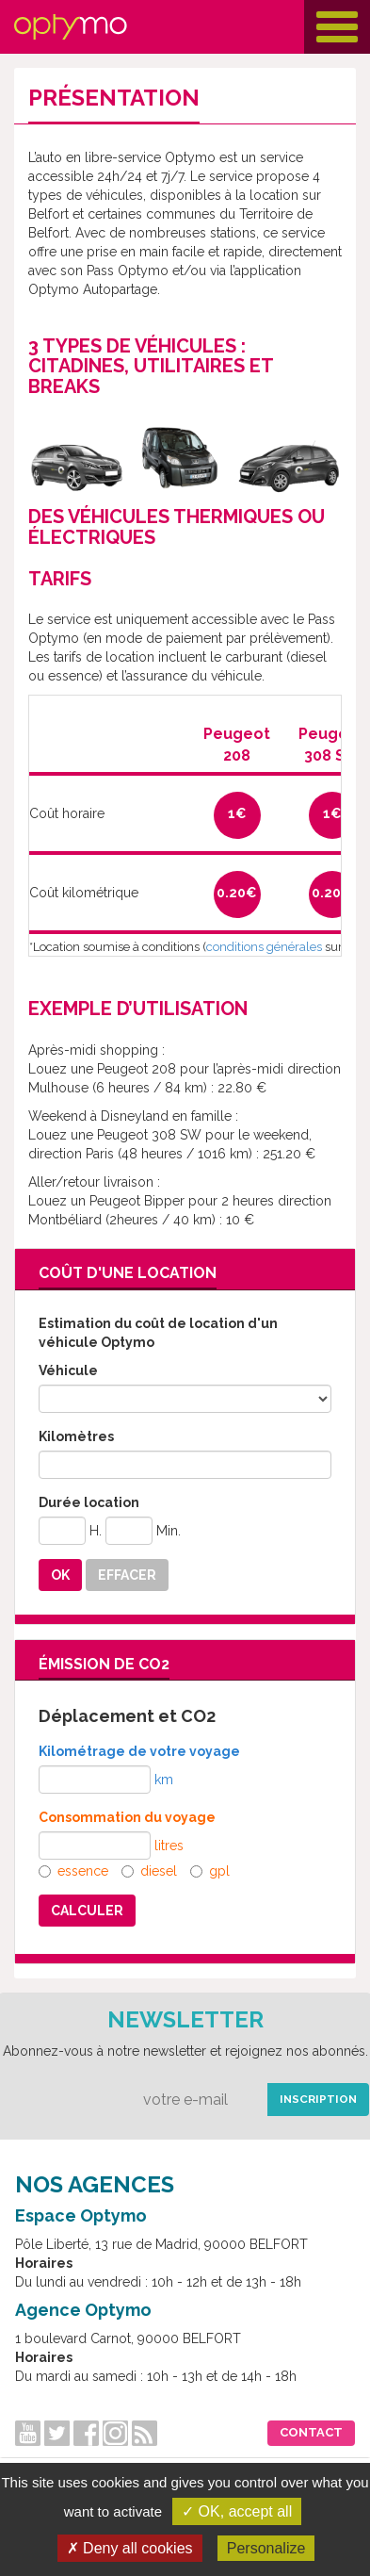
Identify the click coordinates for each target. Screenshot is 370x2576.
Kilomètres (76, 1436)
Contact (311, 2432)
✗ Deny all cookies (130, 2548)
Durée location (89, 1502)
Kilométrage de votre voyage (139, 1751)
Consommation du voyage (127, 1817)
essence (73, 1871)
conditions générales (264, 947)
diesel (149, 1871)
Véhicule (68, 1370)
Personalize (266, 2548)
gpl (210, 1871)
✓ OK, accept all (237, 2511)
